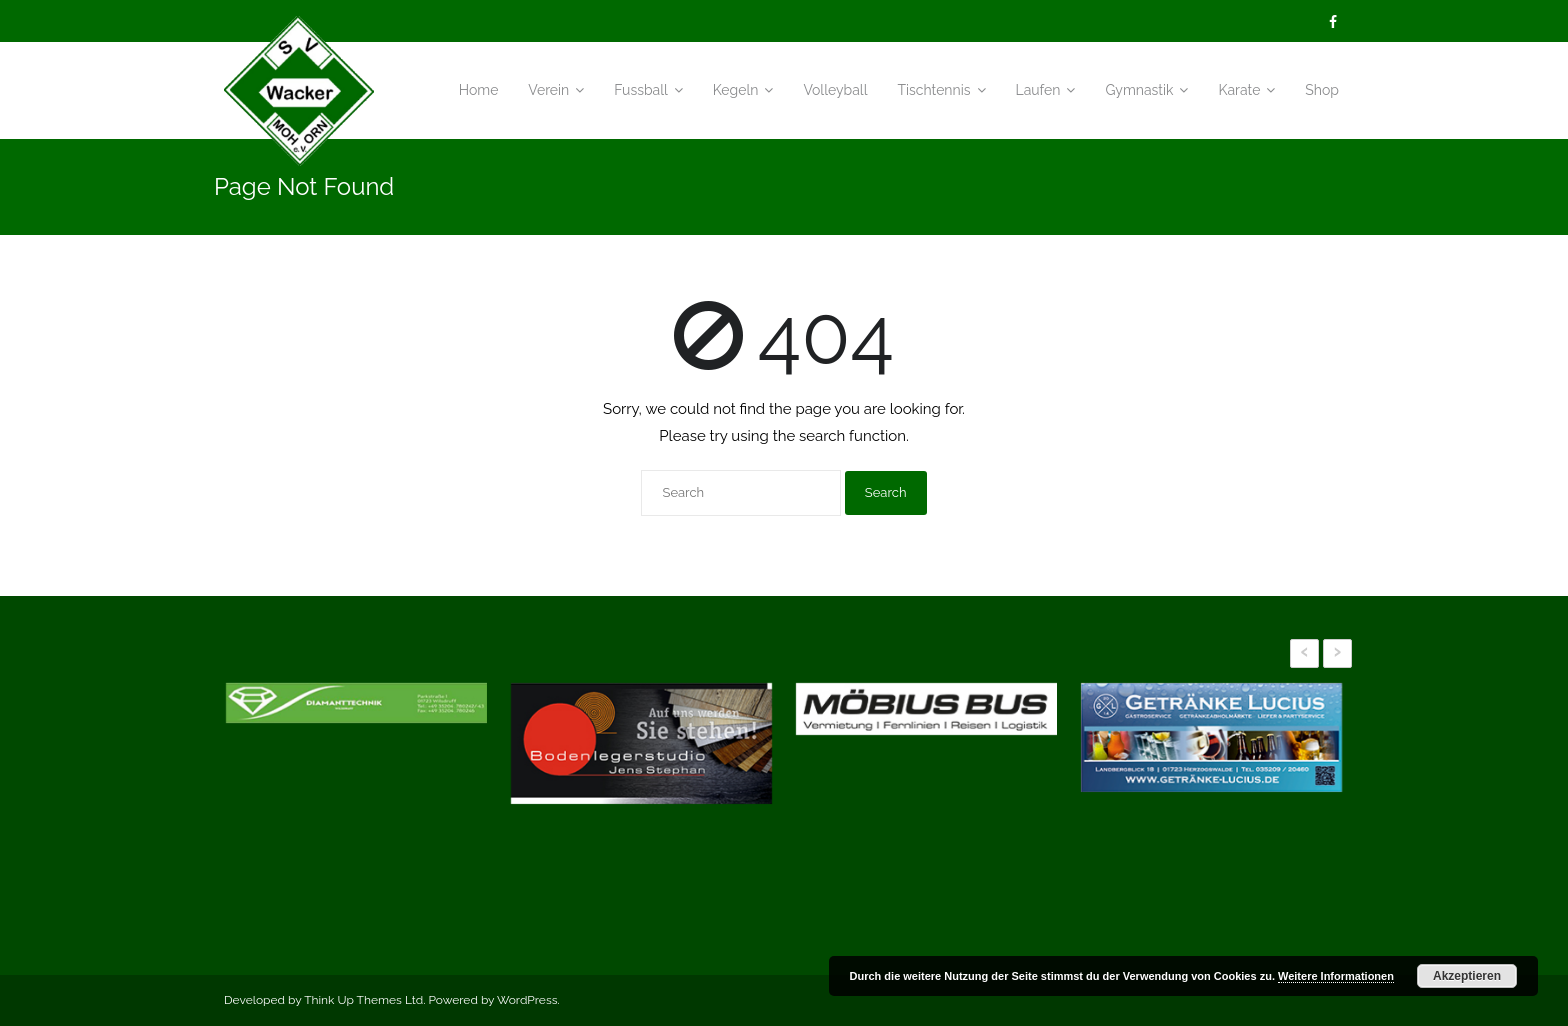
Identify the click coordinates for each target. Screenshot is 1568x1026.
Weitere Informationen (1336, 976)
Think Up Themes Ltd (363, 1000)
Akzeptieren (1467, 976)
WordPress (527, 1000)
